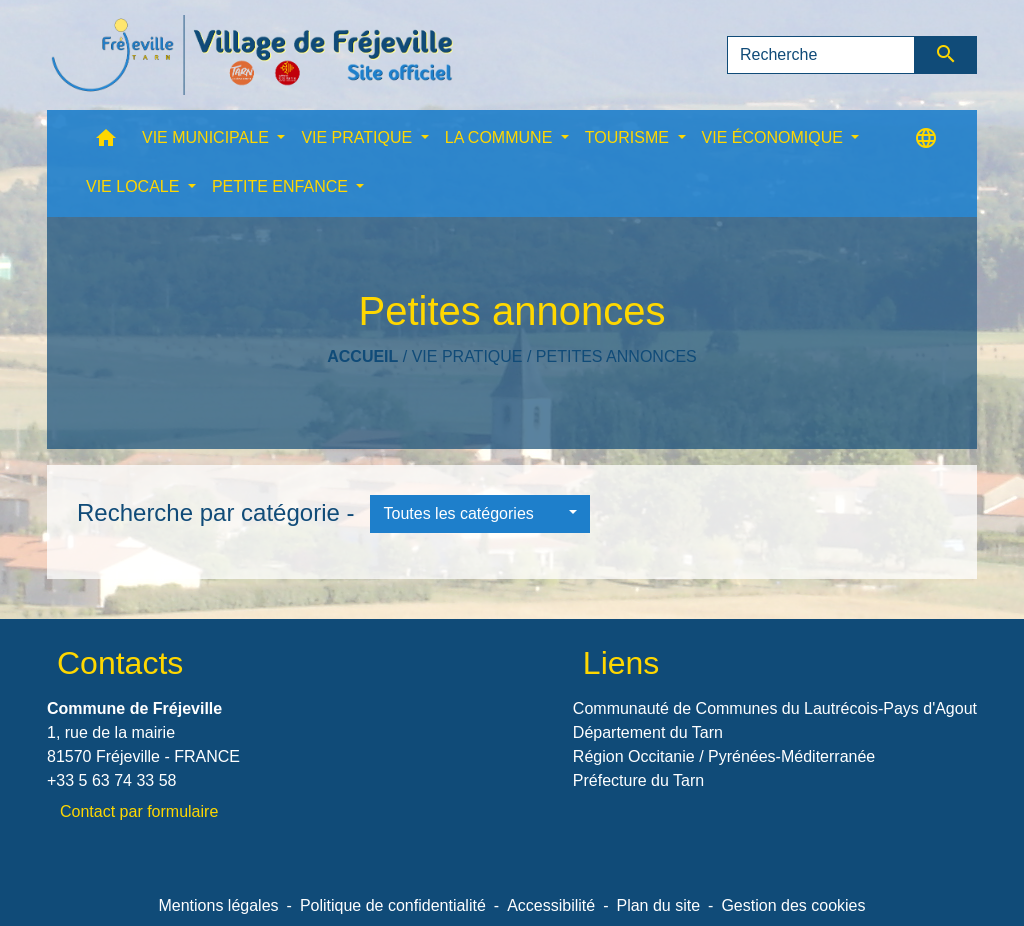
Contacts (120, 663)
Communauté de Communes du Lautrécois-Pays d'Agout (775, 708)
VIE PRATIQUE (467, 356)
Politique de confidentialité (393, 905)
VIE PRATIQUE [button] (358, 137)
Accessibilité (551, 905)
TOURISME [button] (629, 137)
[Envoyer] (946, 55)
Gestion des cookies (793, 905)
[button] (106, 142)
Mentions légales (218, 905)
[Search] (821, 55)
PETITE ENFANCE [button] (282, 186)
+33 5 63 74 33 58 (111, 780)
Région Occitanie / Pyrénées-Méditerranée (724, 756)
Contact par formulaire (139, 811)
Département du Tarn (648, 732)
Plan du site (658, 905)
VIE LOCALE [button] (135, 186)
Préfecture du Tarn (638, 780)
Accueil (362, 356)
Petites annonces (616, 356)
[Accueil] (252, 55)
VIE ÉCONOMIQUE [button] (775, 137)
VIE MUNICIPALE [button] (207, 137)
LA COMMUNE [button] (501, 137)
